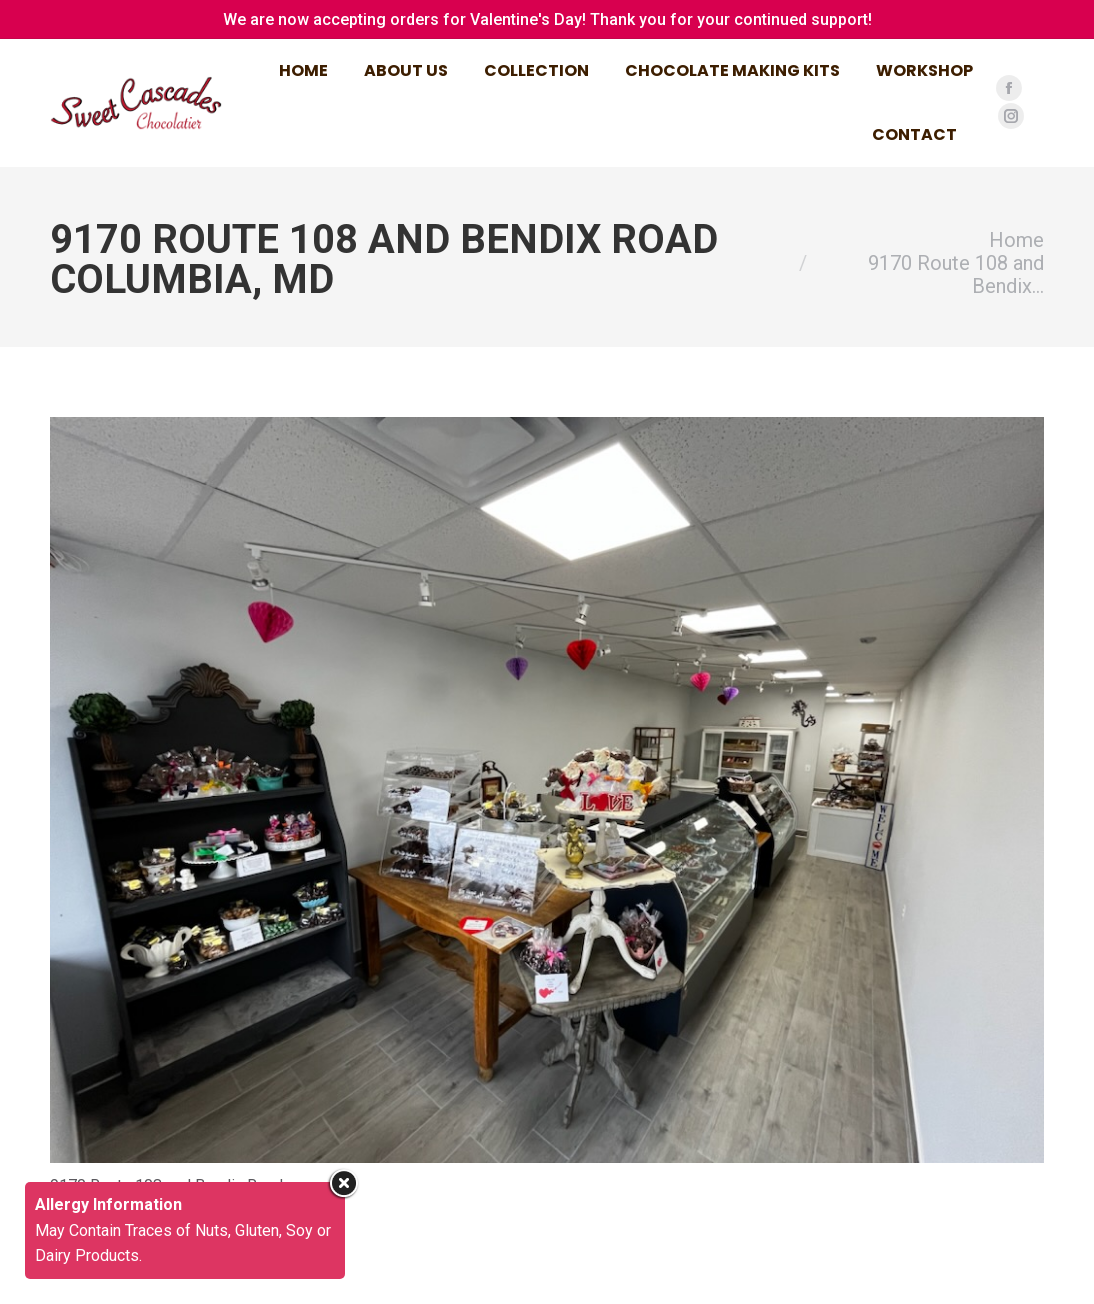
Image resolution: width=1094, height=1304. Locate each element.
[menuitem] (303, 71)
